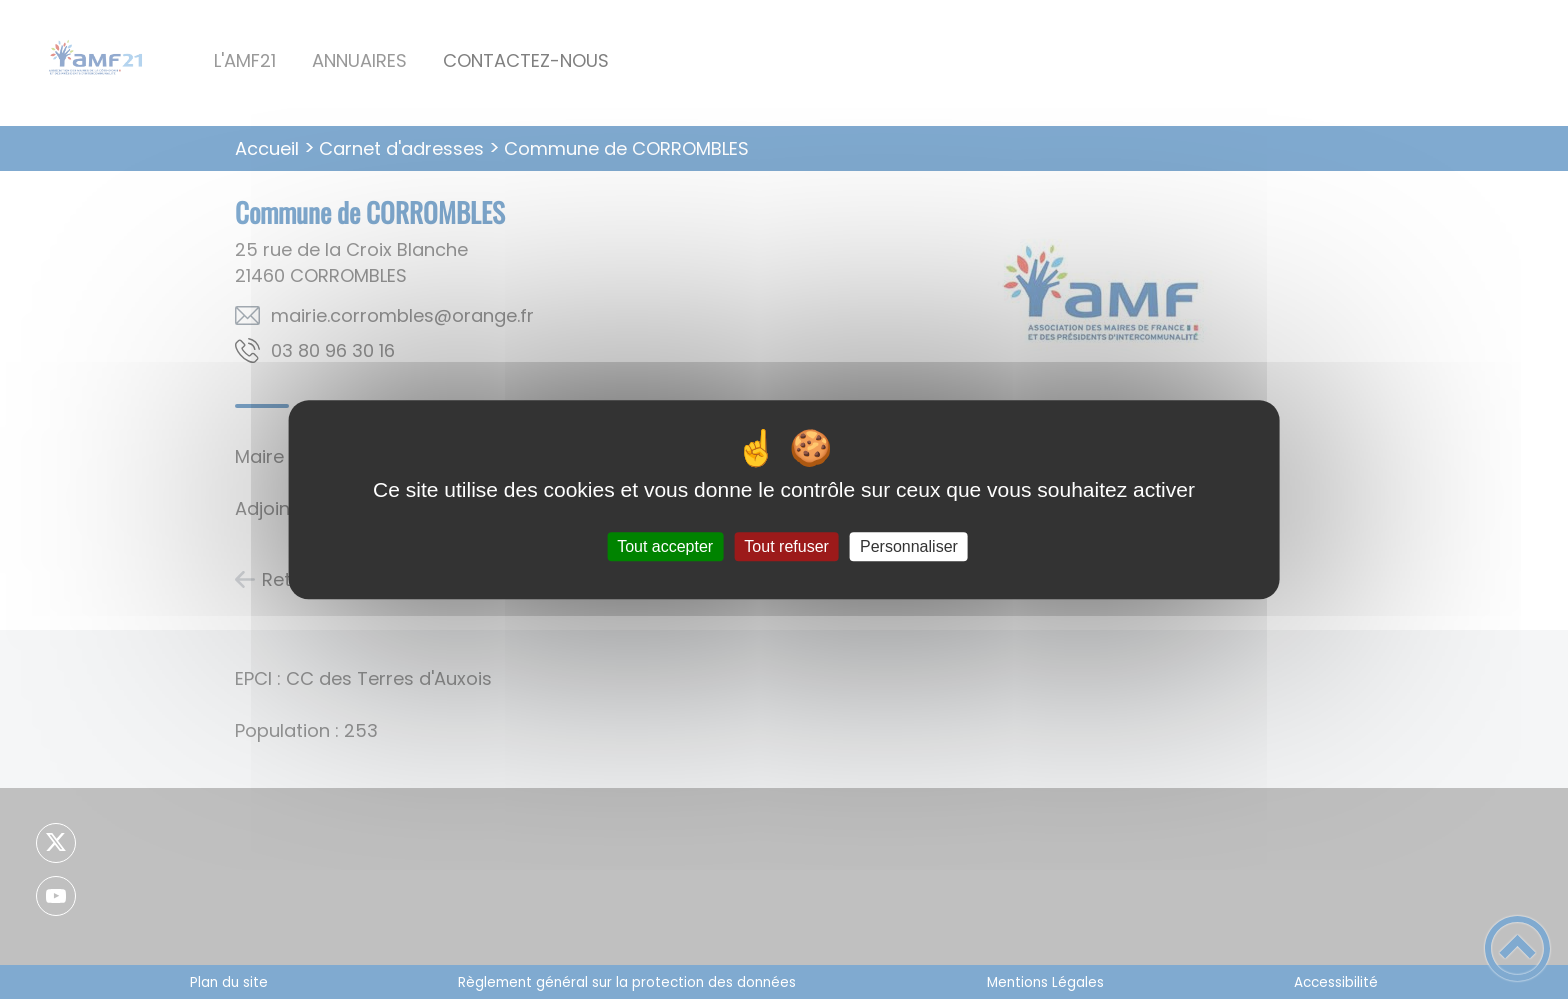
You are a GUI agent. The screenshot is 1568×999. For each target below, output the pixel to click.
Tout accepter (665, 546)
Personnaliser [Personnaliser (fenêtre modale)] (909, 546)
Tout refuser (786, 546)
